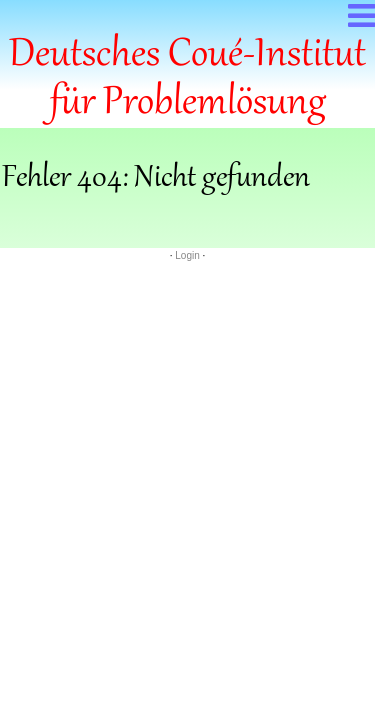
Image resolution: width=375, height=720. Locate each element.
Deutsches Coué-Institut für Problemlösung (187, 80)
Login (187, 255)
